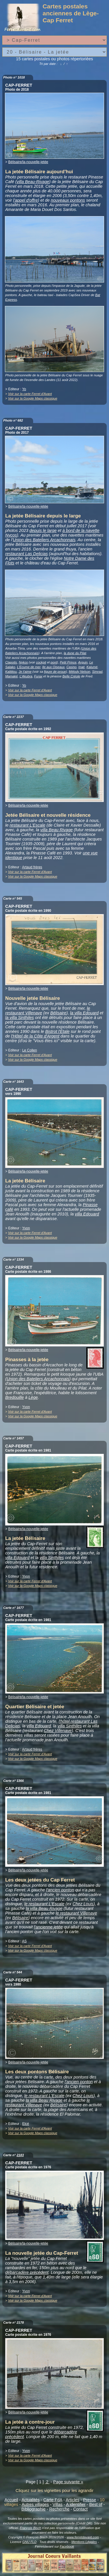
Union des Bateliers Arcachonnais (44, 539)
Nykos (23, 662)
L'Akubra (25, 676)
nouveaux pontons (68, 200)
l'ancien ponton (60, 1890)
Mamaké (11, 676)
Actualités (31, 2499)
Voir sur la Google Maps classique (32, 398)
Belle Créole (71, 676)
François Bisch (30, 2528)
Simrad (97, 671)
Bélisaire (58, 1013)
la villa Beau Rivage (44, 1908)
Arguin (82, 662)
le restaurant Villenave (76, 1913)
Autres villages (35, 2504)
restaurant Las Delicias (26, 553)
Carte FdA (52, 2499)
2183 (20, 2155)
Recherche (59, 2509)
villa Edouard (87, 1214)
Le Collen (29, 1050)
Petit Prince (68, 662)
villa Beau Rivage (56, 829)
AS (24, 1941)
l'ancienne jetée (48, 1927)
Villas (57, 2504)
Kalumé (92, 667)
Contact (80, 2509)
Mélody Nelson (79, 671)
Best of (95, 2504)
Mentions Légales (84, 2542)
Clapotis (11, 662)
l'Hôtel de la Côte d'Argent (35, 1036)
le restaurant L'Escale (44, 1904)
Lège (33, 1397)
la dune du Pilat (75, 653)
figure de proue (55, 671)
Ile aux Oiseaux (53, 667)
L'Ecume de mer (28, 667)
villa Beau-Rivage (33, 181)
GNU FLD (29, 2542)
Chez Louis (83, 1904)
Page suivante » (68, 2482)
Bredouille (14, 1397)
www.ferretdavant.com (83, 2537)
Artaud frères (32, 867)
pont (54, 662)
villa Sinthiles (52, 1557)
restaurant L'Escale (27, 825)
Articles (72, 2499)
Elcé (25, 2124)
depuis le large (43, 530)
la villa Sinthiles (19, 1017)
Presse (89, 2499)
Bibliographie (34, 2509)
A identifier (75, 2504)
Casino (72, 667)
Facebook (67, 2546)
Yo (24, 389)
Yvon (26, 1228)
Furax (38, 676)
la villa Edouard (84, 1013)
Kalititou (11, 671)
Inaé (81, 667)
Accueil (11, 2499)
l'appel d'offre (25, 200)
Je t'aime (25, 671)
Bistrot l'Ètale (57, 1031)
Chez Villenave (58, 1730)
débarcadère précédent (27, 2272)
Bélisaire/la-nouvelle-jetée (28, 162)
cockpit (41, 662)
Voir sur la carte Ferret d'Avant (30, 393)
